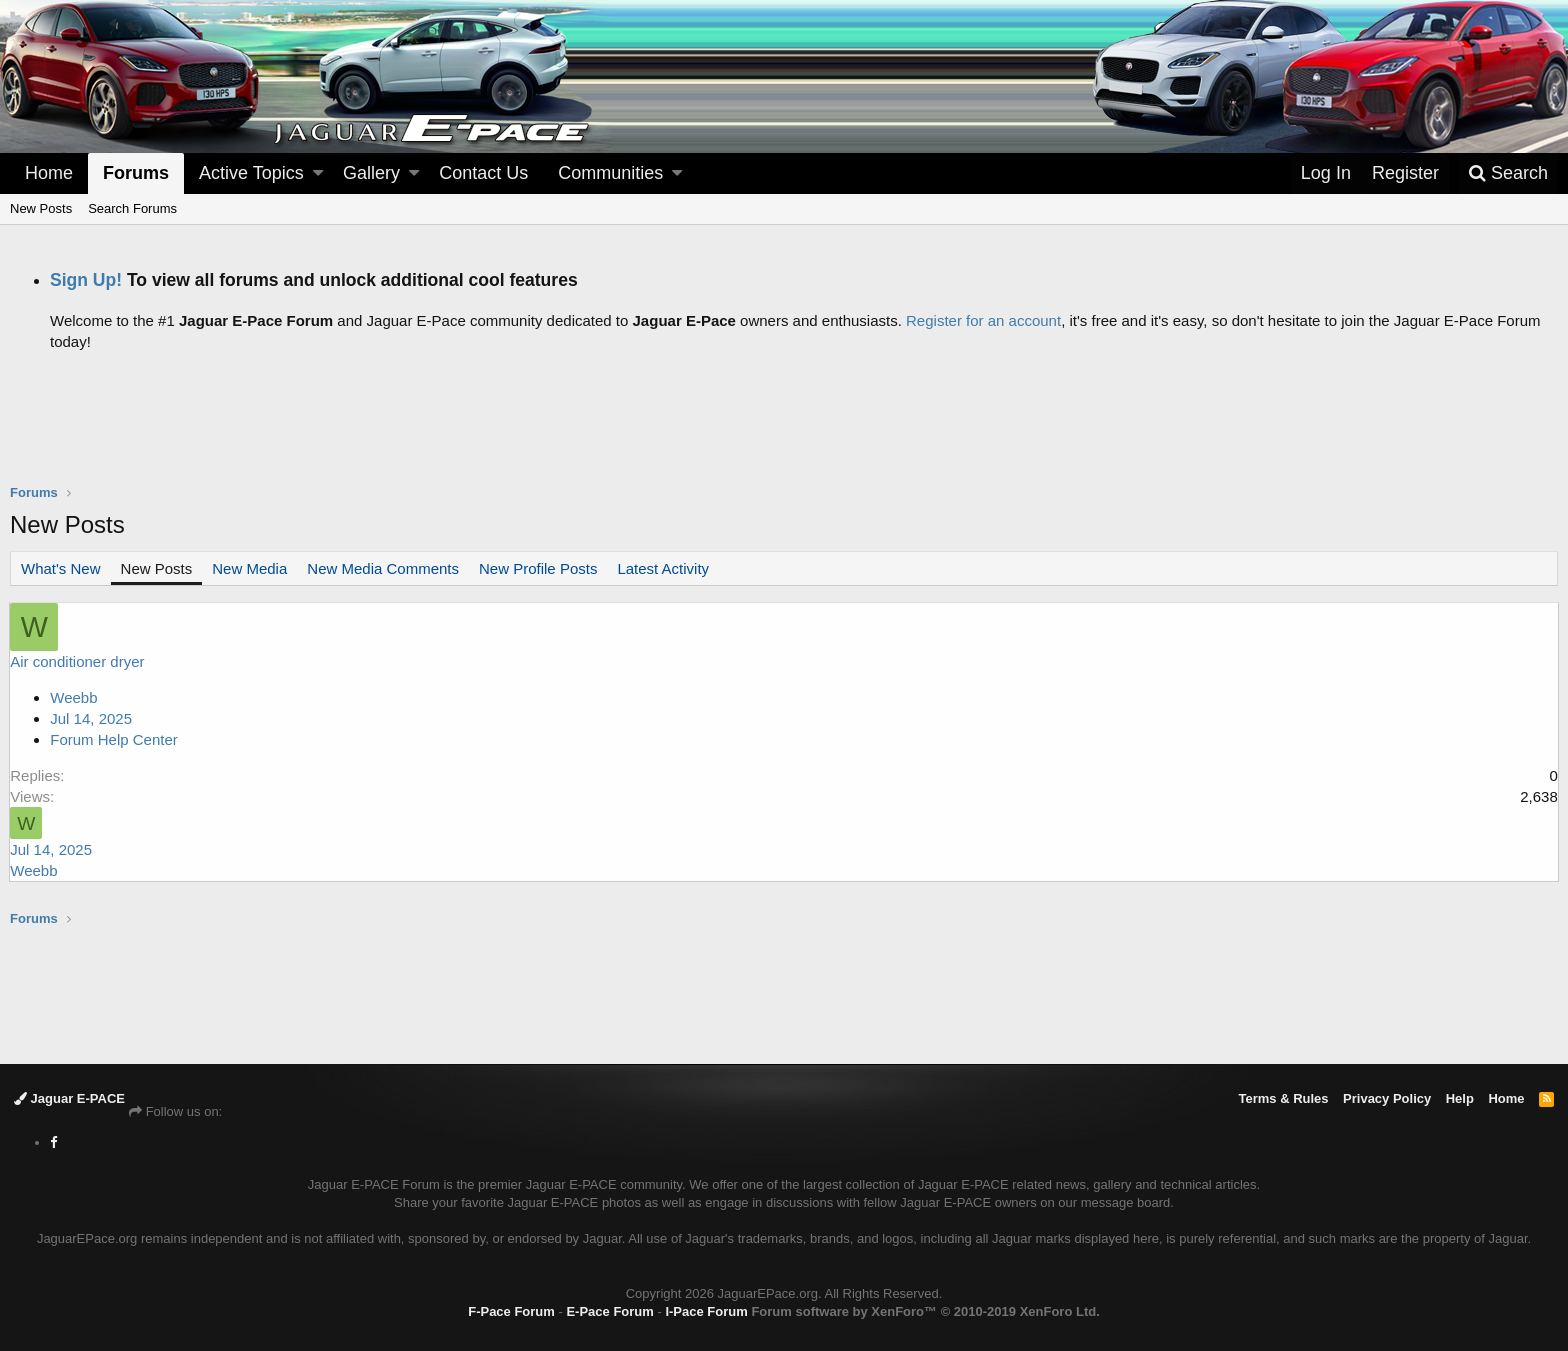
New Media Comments (383, 568)
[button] (318, 173)
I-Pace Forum (706, 1311)
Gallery (371, 173)
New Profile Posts (538, 568)
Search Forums (132, 208)
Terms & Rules (1283, 1098)
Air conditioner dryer (78, 661)
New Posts (41, 208)
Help (1460, 1098)
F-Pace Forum (511, 1311)
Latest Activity (663, 568)
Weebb (74, 697)
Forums (136, 173)
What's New (61, 568)
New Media (249, 568)
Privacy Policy (1387, 1098)
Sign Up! (86, 280)
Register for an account (983, 320)
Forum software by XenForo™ (925, 1311)
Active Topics (251, 173)
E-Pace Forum (609, 1311)
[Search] (1508, 173)
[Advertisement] (784, 433)
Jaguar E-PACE (69, 1098)
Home (49, 173)
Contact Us (483, 173)
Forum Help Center (115, 739)
